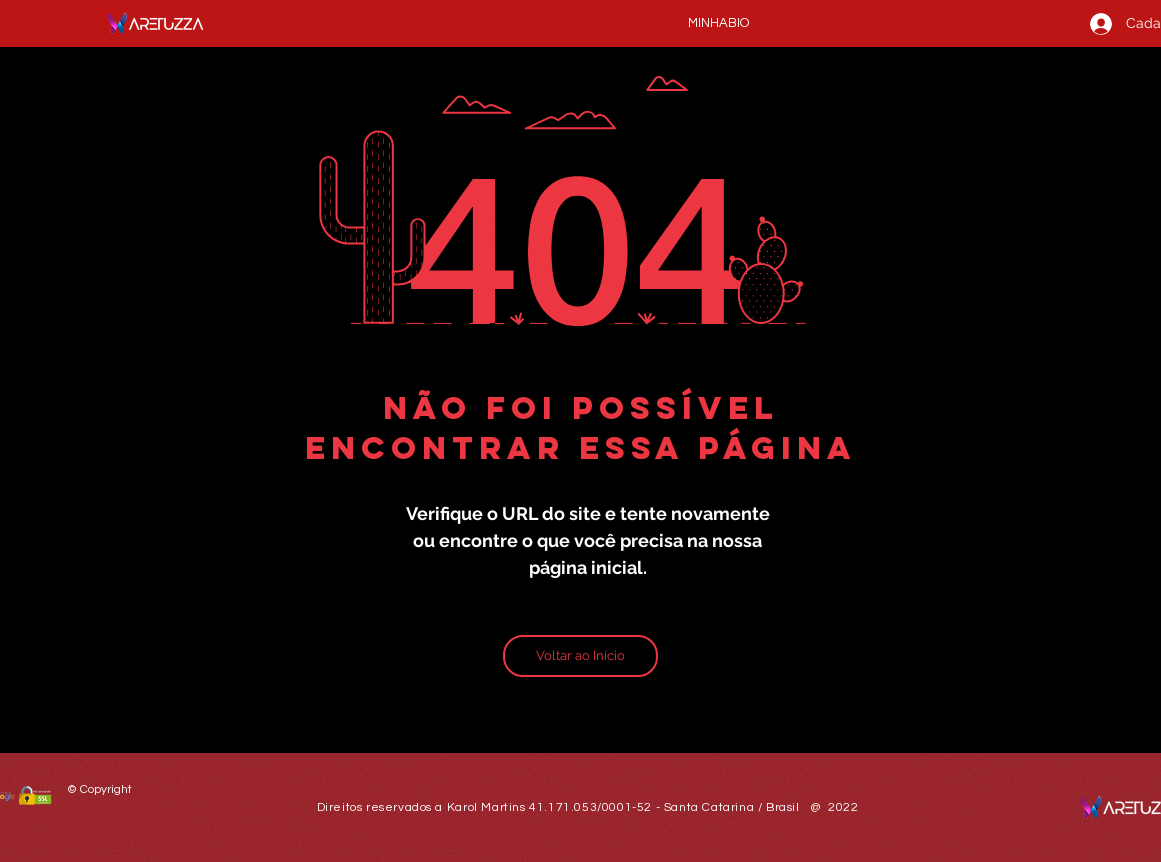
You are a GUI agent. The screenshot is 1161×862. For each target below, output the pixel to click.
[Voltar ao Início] (580, 656)
